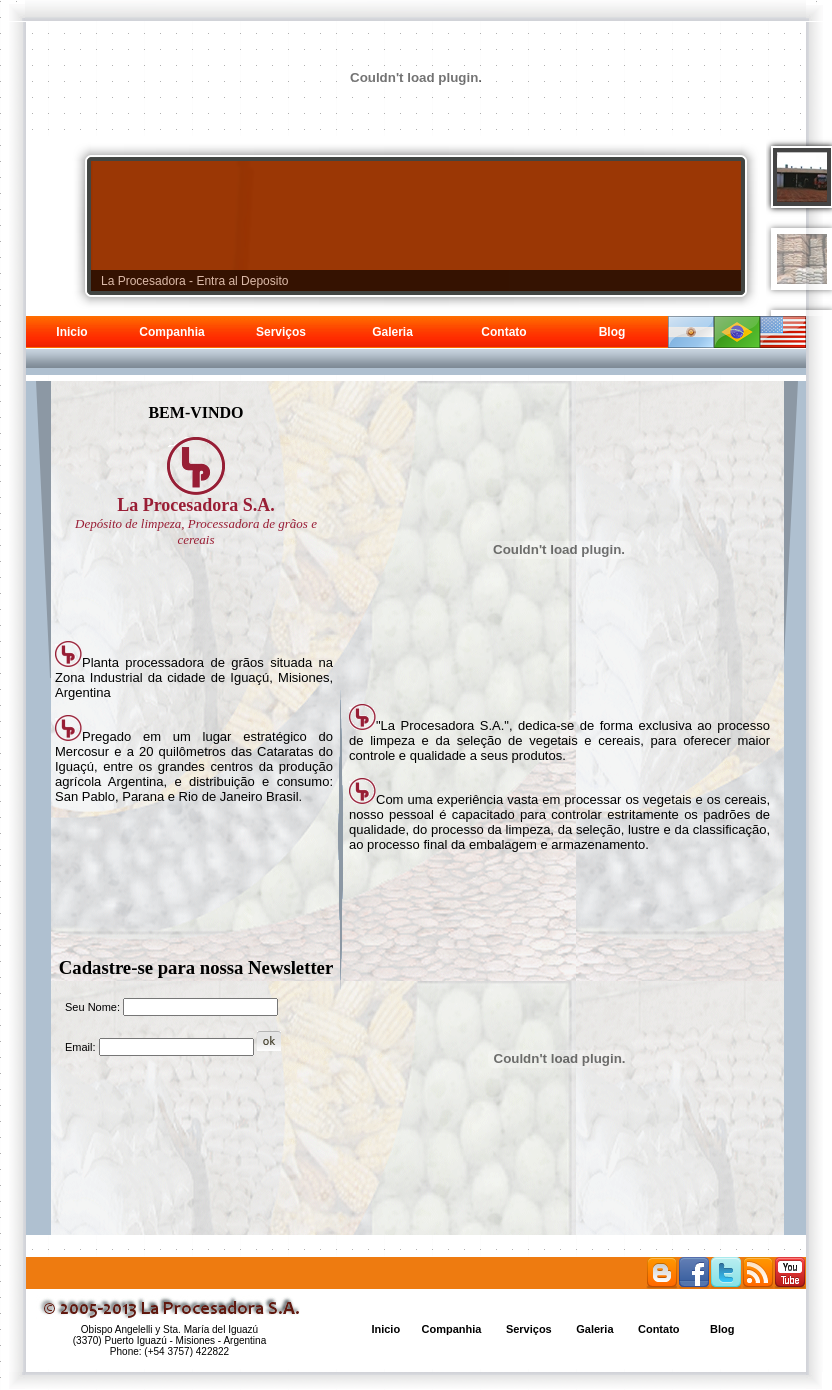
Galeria (392, 332)
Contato (503, 332)
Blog (612, 332)
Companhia (171, 332)
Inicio (71, 332)
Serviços (281, 332)
